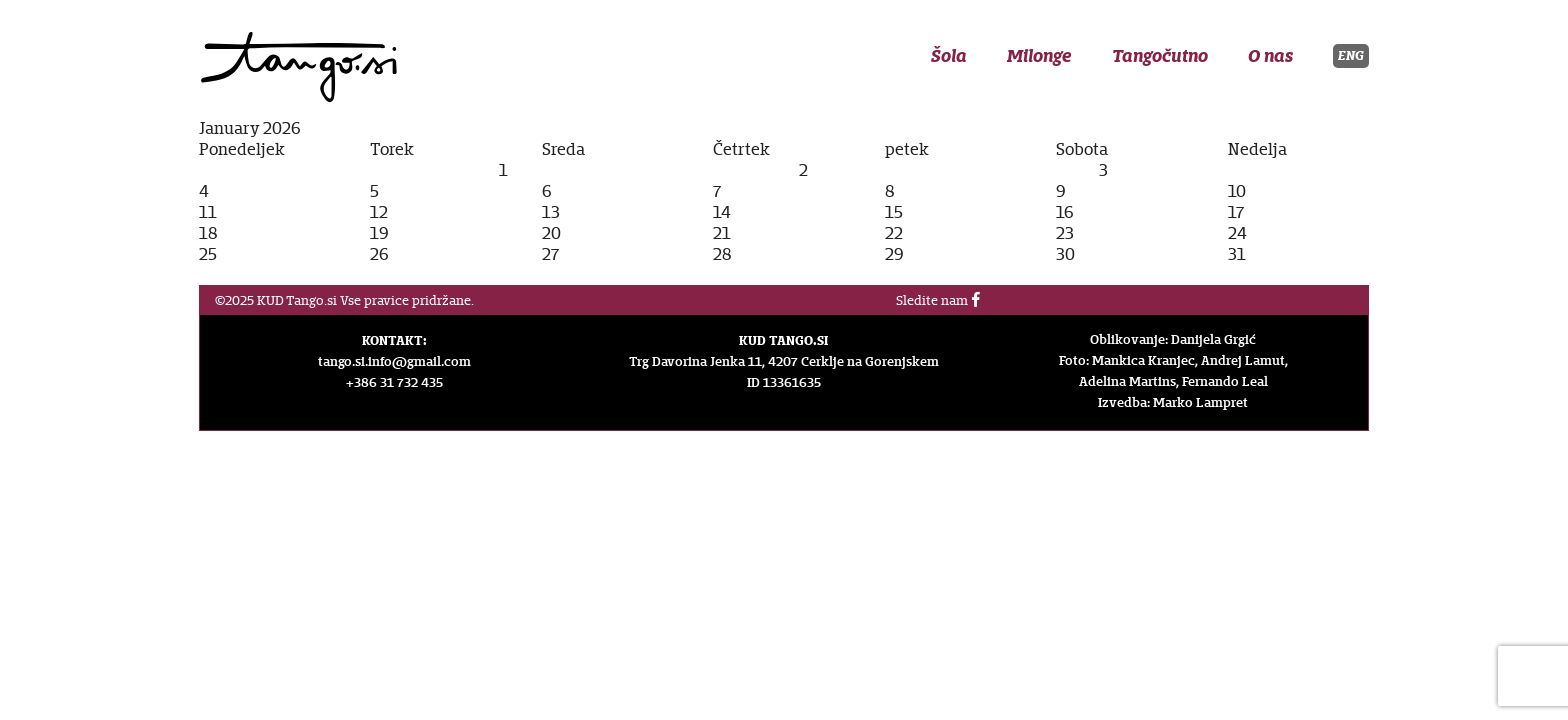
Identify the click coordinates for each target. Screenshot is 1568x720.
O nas (1270, 56)
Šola (949, 56)
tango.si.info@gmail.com (394, 362)
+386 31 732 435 (394, 383)
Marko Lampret (1200, 403)
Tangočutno (1160, 56)
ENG (1351, 55)
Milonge (1039, 56)
